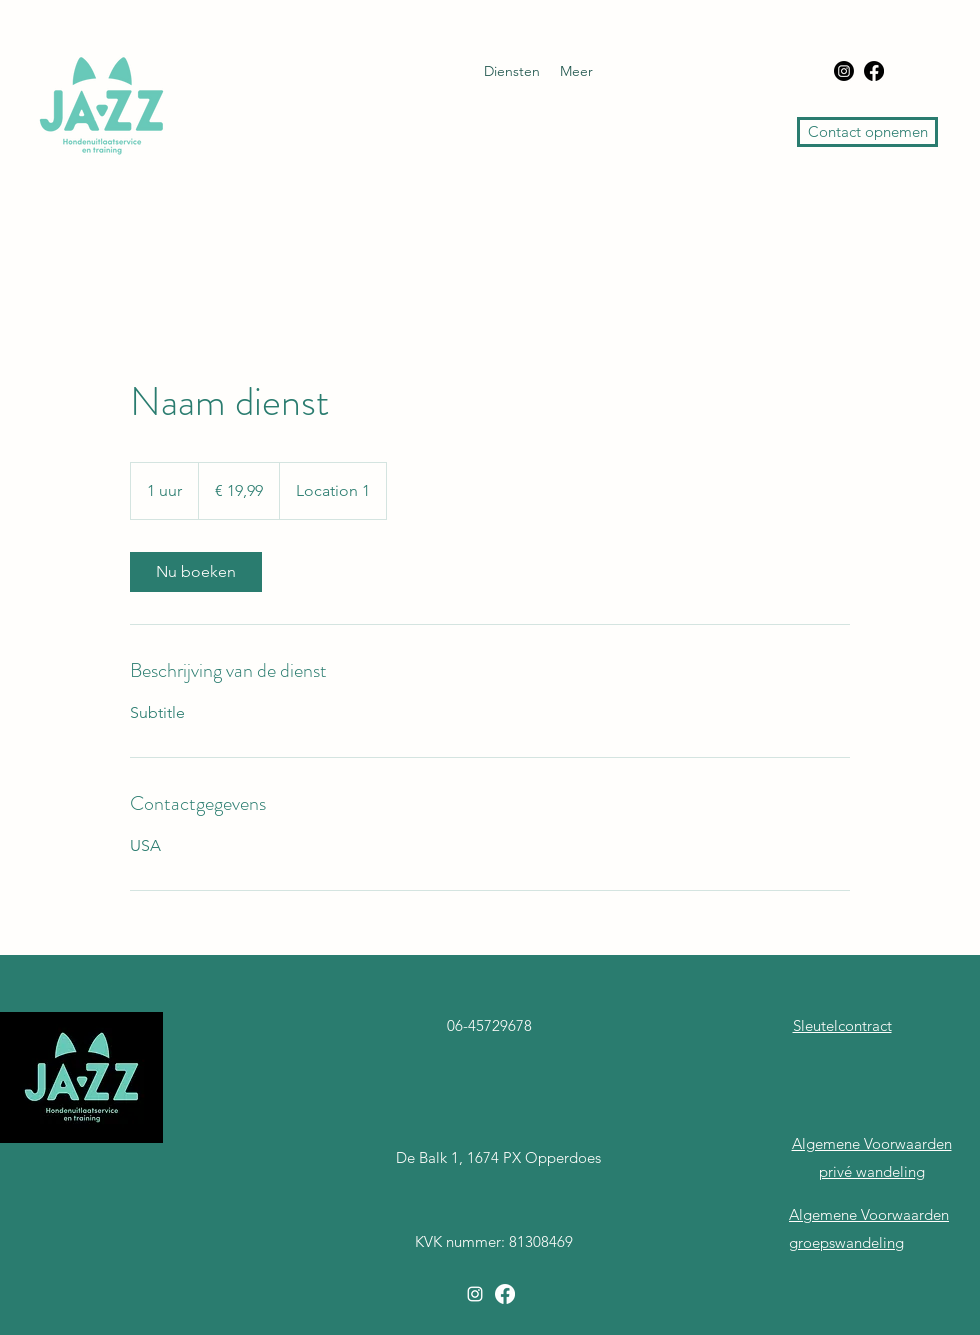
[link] (196, 572)
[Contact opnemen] (867, 132)
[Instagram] (844, 71)
